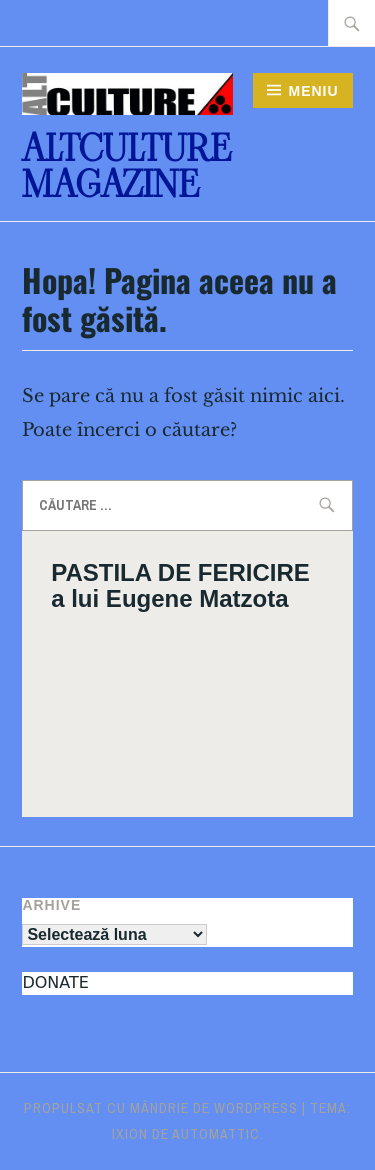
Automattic (216, 1134)
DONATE (55, 982)
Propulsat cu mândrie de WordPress (161, 1108)
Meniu (313, 91)
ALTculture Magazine (126, 166)
